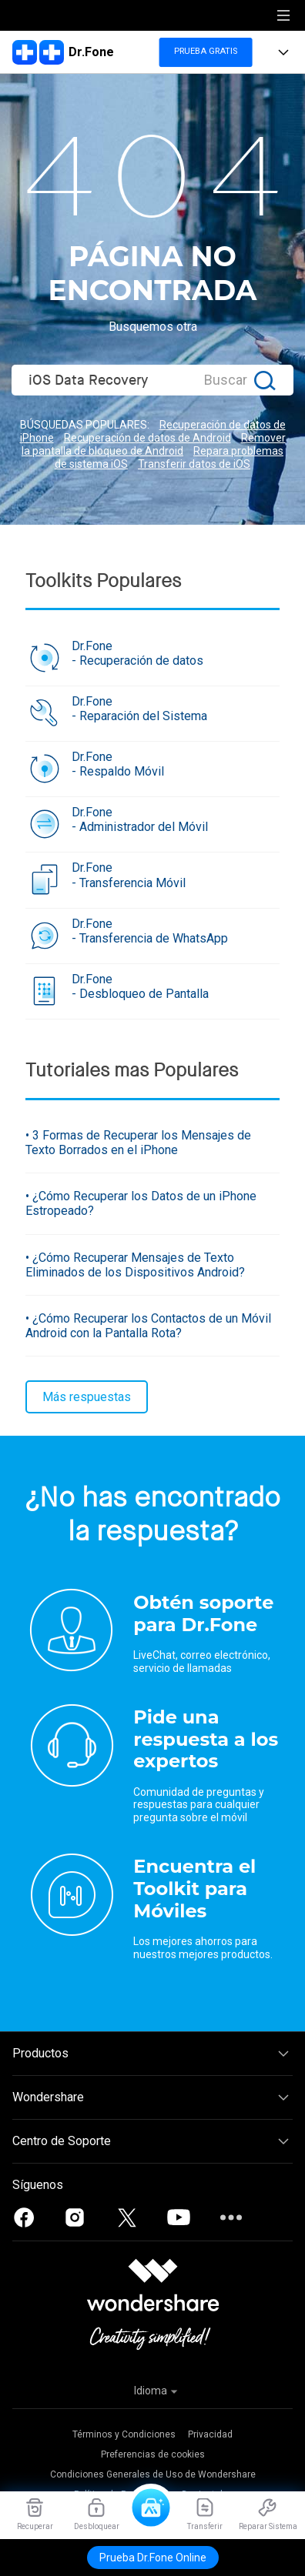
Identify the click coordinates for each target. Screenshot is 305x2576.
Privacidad (210, 2434)
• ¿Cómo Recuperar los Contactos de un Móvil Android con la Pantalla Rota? (148, 1325)
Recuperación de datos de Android (147, 438)
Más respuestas (86, 1397)
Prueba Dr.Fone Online (152, 2557)
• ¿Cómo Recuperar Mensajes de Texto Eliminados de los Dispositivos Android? (135, 1265)
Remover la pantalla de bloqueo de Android (154, 444)
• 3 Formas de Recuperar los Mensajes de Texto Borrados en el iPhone (138, 1142)
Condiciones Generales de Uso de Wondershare (153, 2474)
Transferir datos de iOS (194, 464)
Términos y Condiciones (124, 2434)
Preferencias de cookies (153, 2454)
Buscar (225, 380)
